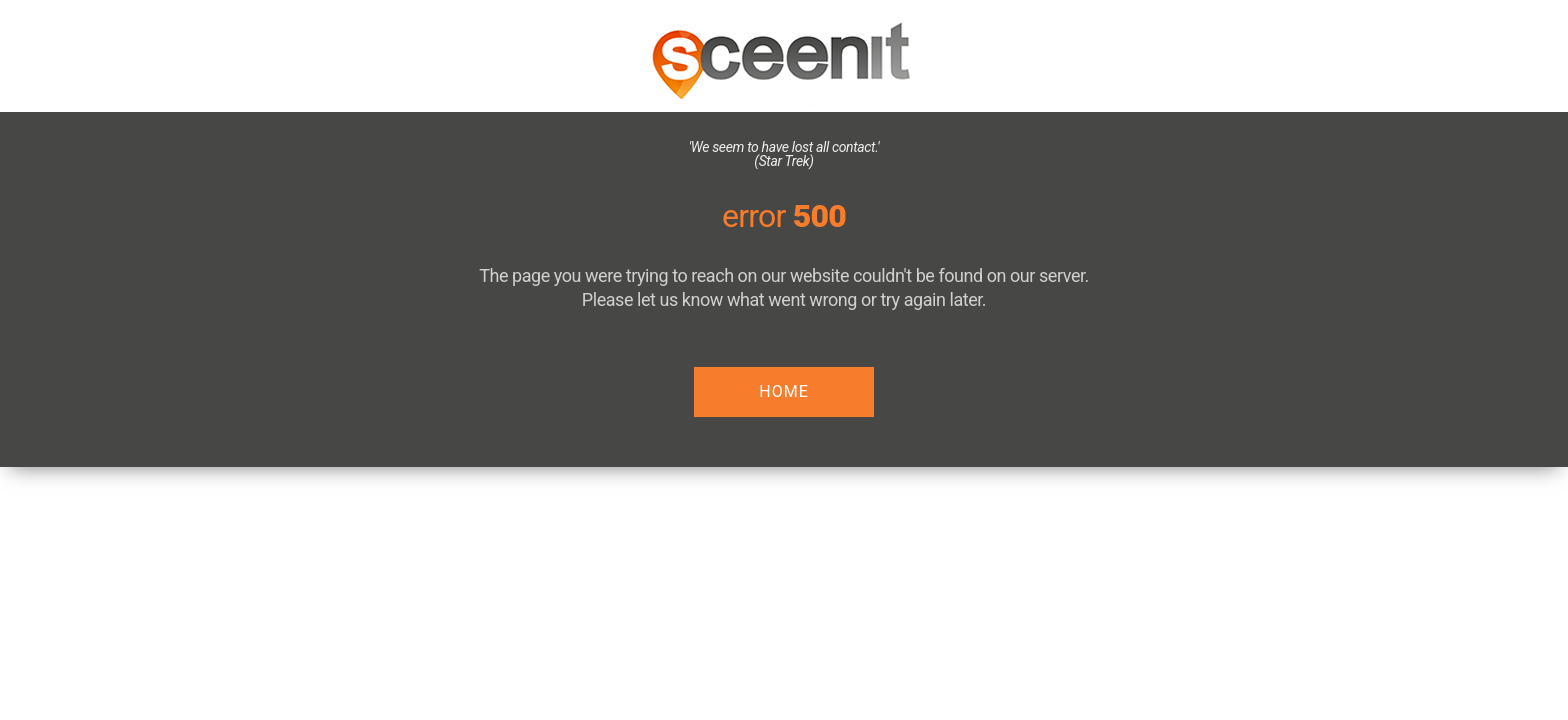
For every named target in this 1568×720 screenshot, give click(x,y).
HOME (783, 391)
